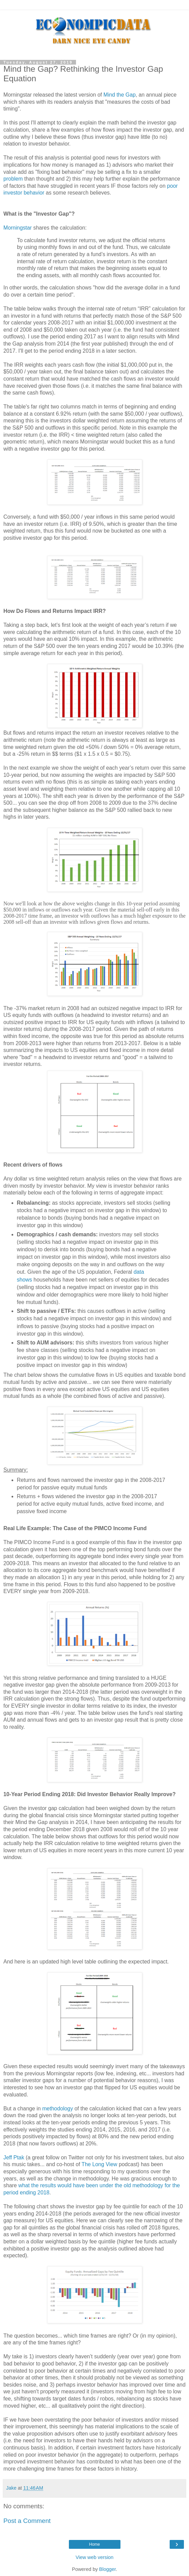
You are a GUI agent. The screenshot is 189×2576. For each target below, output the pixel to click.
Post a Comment (27, 2520)
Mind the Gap (119, 95)
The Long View (99, 2164)
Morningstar (17, 228)
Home (94, 2544)
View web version (95, 2557)
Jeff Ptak (13, 2157)
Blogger (107, 2569)
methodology (57, 2108)
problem (13, 179)
